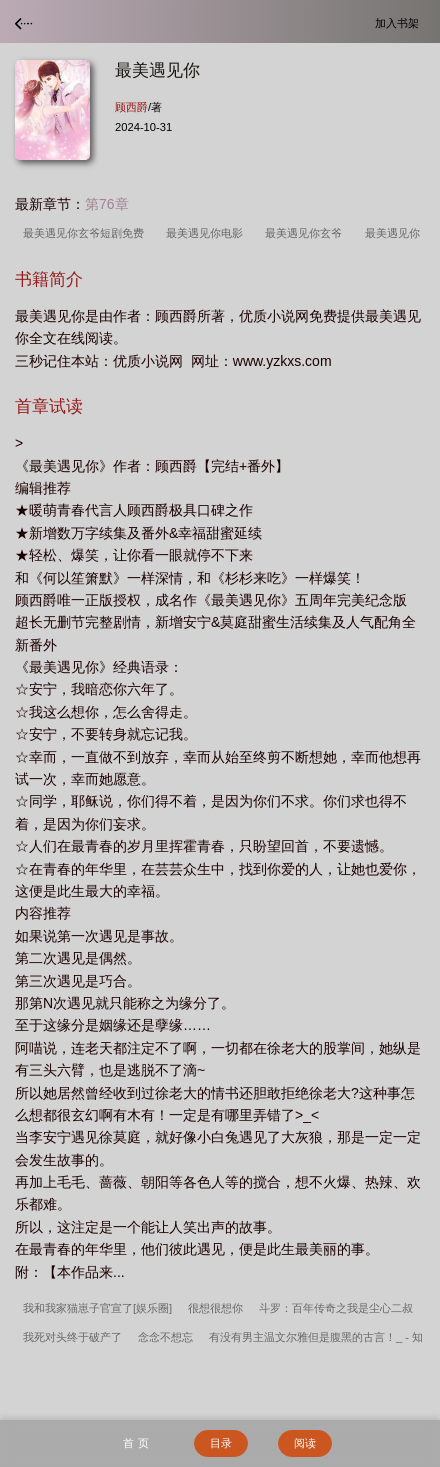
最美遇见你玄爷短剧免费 (86, 233)
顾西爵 (131, 107)
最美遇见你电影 (207, 233)
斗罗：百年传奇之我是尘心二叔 (336, 1308)
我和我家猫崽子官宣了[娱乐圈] (97, 1308)
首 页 (135, 1443)
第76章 (107, 204)
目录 (221, 1443)
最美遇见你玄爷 (306, 233)
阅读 (305, 1443)
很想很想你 (215, 1308)
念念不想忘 (165, 1337)
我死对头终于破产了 (72, 1337)
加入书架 (400, 22)
